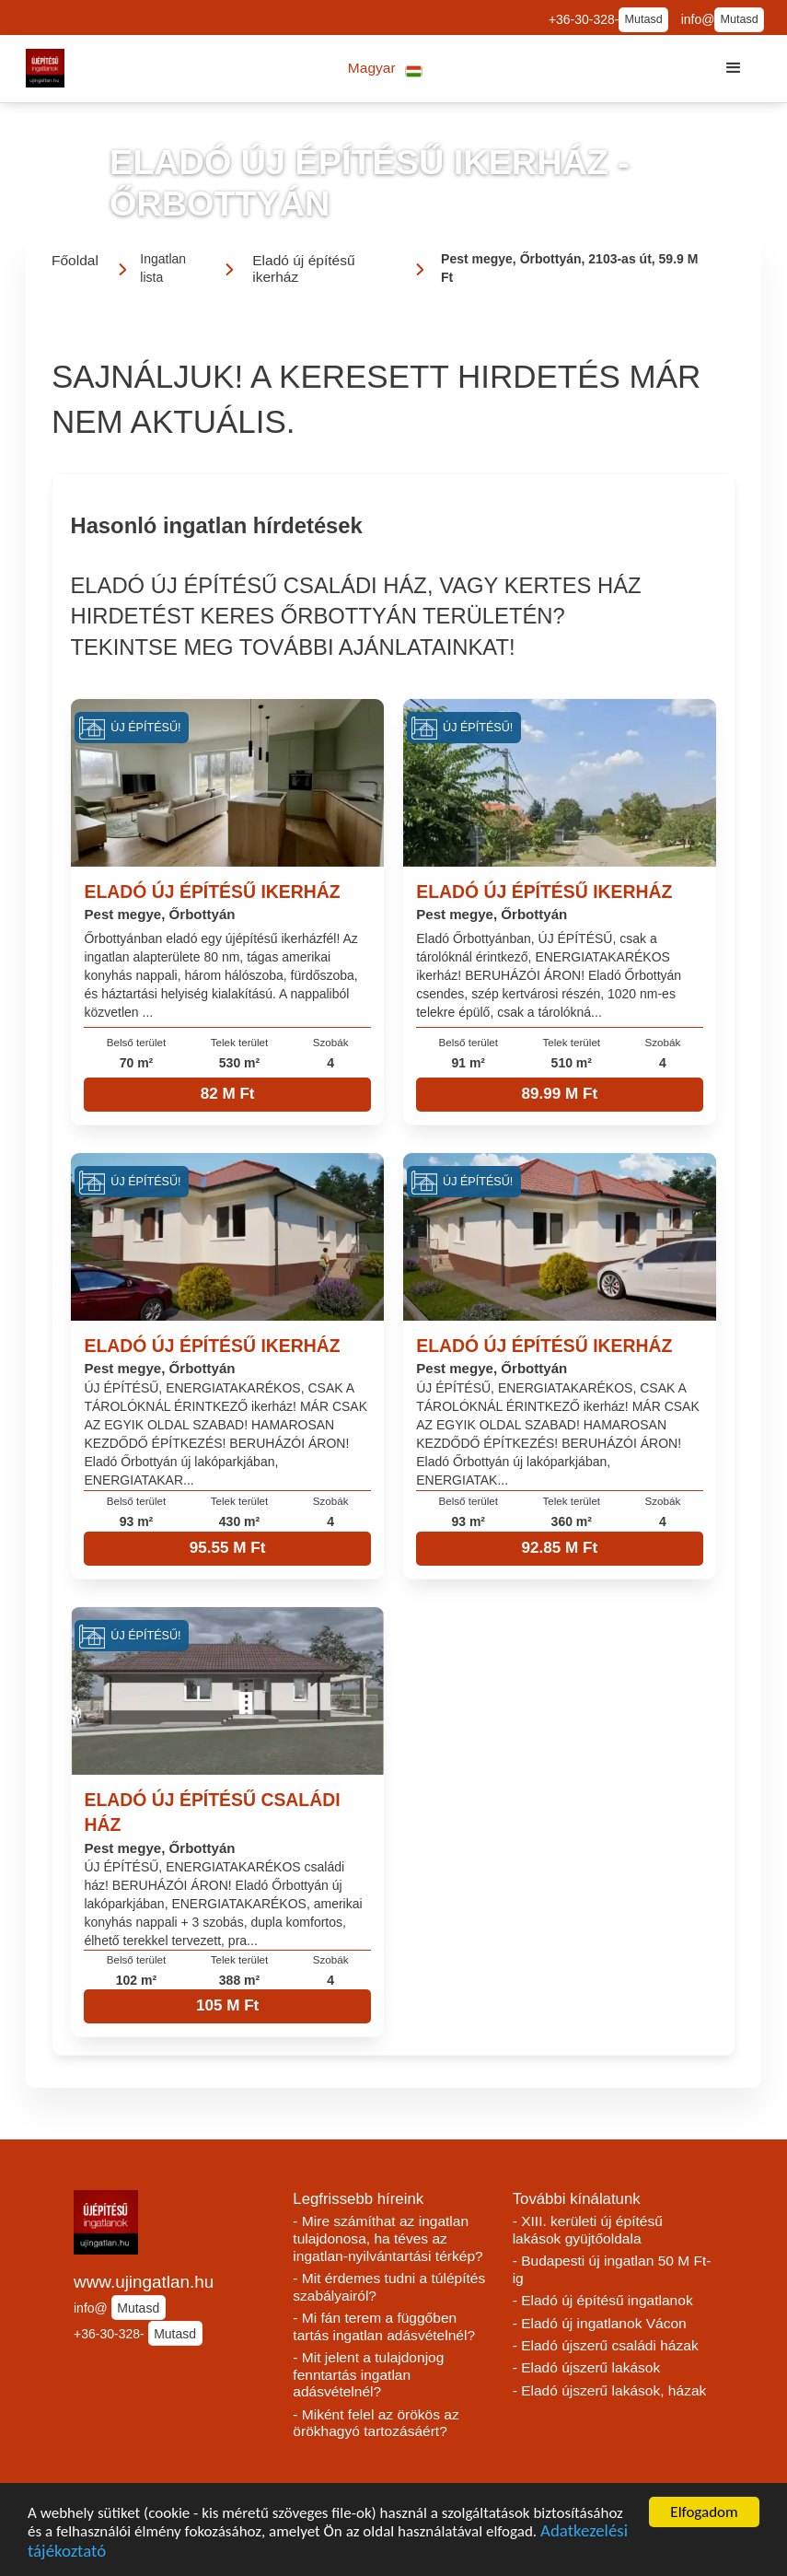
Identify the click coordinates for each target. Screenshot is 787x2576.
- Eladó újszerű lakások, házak (610, 2390)
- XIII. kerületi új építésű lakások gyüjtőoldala (588, 2229)
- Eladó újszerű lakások (587, 2367)
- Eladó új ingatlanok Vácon (600, 2323)
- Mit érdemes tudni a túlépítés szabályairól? (389, 2286)
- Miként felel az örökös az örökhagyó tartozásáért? (375, 2423)
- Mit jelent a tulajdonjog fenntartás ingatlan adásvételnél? (368, 2374)
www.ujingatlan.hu (144, 2281)
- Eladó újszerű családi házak (606, 2345)
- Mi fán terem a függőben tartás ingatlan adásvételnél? (384, 2326)
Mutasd (643, 19)
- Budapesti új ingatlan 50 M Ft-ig (612, 2269)
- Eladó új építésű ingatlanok (603, 2300)
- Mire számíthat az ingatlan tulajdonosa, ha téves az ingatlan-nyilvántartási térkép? (387, 2238)
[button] (385, 68)
